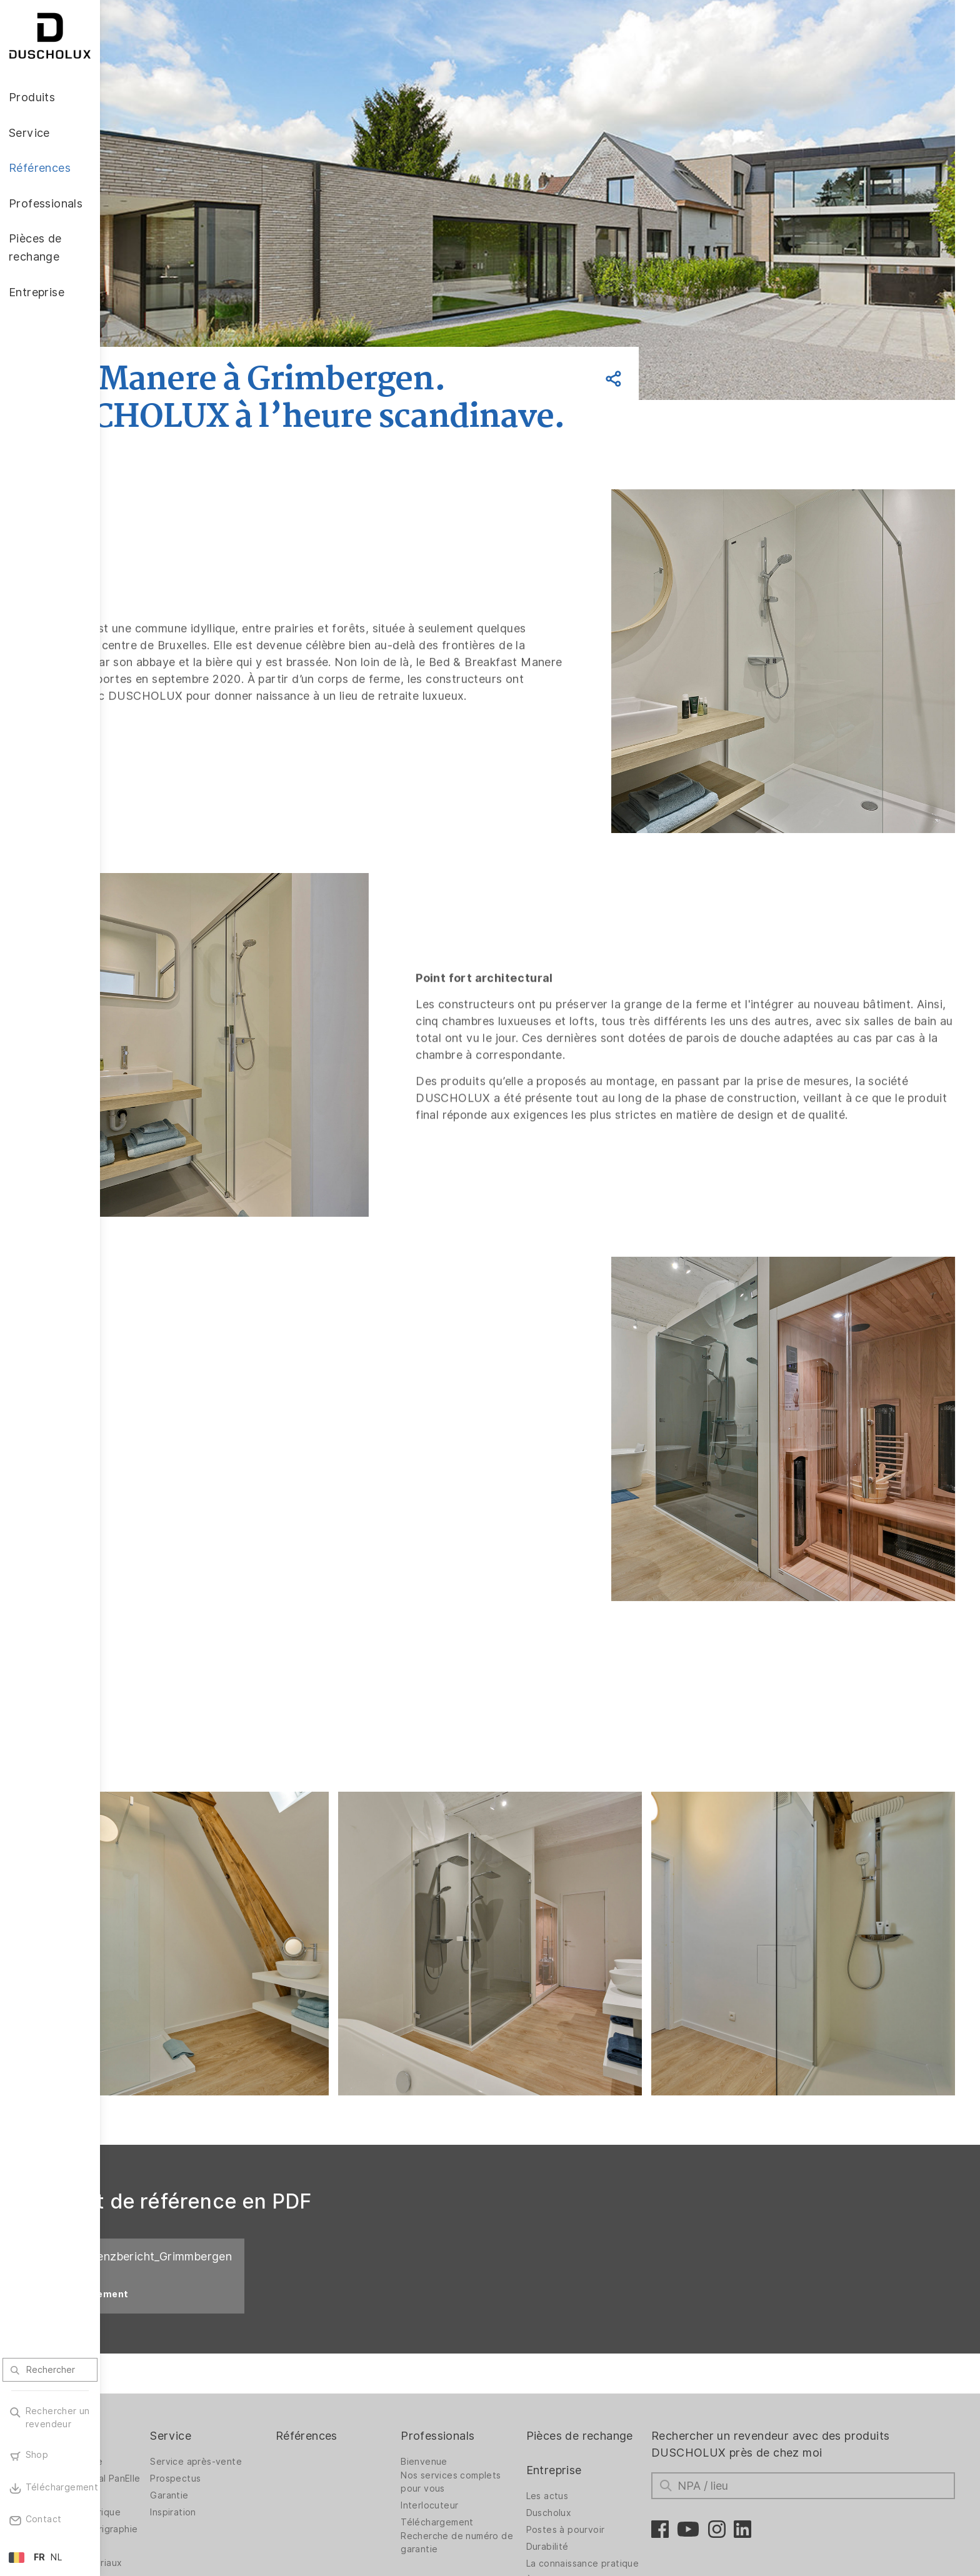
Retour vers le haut (909, 2512)
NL (56, 2557)
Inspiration (259, 2397)
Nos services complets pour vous (511, 2366)
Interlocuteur (489, 2390)
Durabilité (593, 2448)
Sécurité (143, 2450)
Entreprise (600, 2371)
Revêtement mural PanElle (165, 2366)
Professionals (497, 2320)
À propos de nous (611, 2492)
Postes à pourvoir (611, 2431)
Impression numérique (173, 2407)
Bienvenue (484, 2346)
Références (380, 2320)
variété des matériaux (173, 2467)
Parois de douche (163, 2346)
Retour (182, 332)
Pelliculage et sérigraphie (155, 2427)
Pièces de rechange (599, 2329)
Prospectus (262, 2363)
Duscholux (595, 2414)
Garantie (256, 2380)
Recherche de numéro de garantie (510, 2427)
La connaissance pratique (608, 2468)
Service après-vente (283, 2346)
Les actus (593, 2397)
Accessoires (151, 2390)
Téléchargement (497, 2407)
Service (257, 2320)
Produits (148, 2320)
